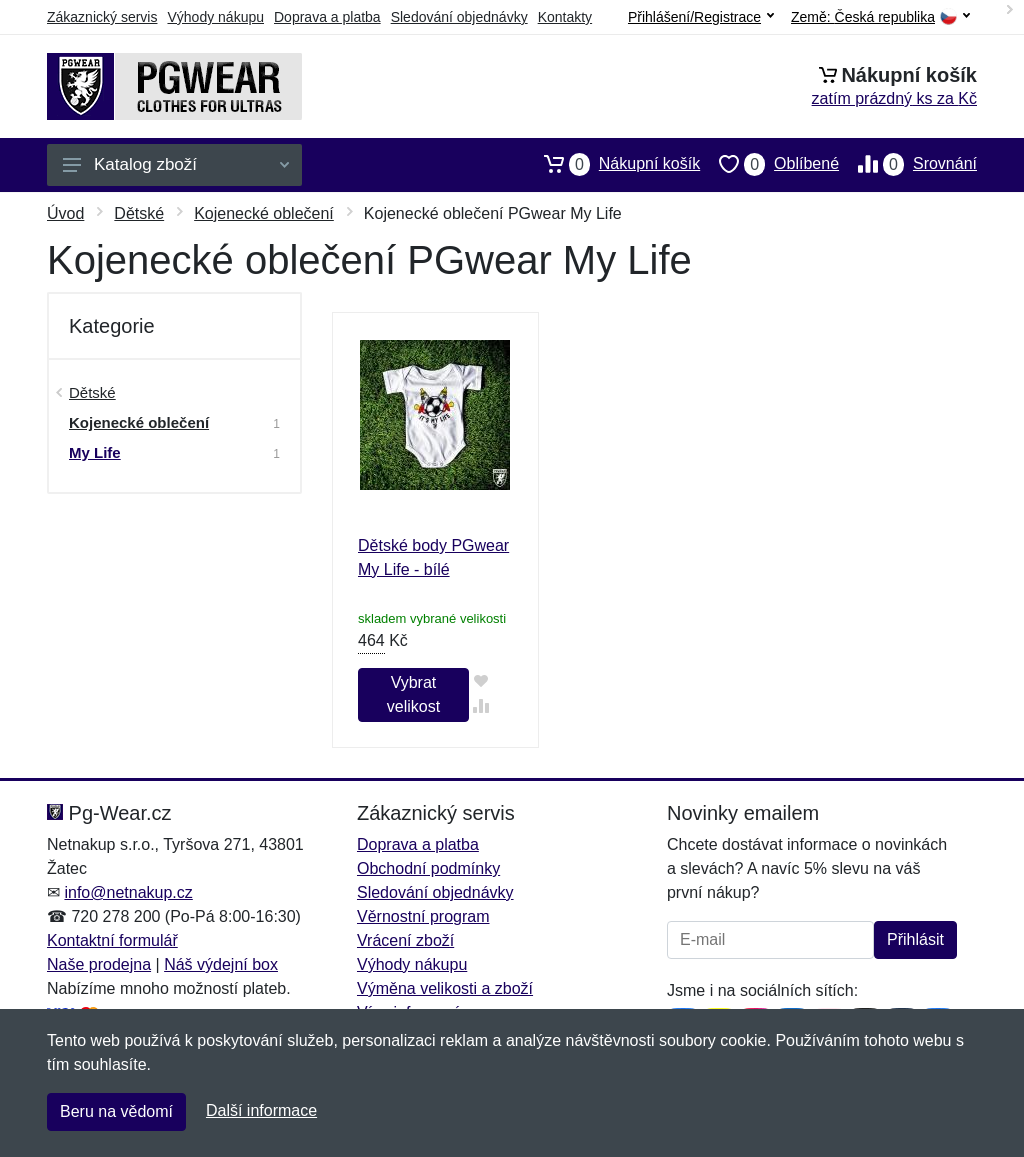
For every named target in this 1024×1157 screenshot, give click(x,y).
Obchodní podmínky (428, 868)
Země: (880, 17)
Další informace (261, 1110)
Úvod (65, 213)
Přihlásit (915, 939)
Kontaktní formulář (112, 940)
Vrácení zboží (405, 940)
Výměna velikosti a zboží (445, 988)
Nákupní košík (612, 164)
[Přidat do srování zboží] (481, 705)
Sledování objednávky (459, 17)
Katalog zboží (176, 164)
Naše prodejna (99, 964)
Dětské (139, 213)
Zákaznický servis (102, 17)
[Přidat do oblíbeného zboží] (481, 680)
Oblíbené (769, 164)
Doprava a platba (327, 17)
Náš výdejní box (221, 964)
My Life (95, 452)
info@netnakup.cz (128, 892)
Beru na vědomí (116, 1111)
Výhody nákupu (215, 17)
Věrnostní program (423, 916)
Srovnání (908, 164)
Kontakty (565, 17)
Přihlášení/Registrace (701, 17)
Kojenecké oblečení (264, 213)
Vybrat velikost (413, 694)
